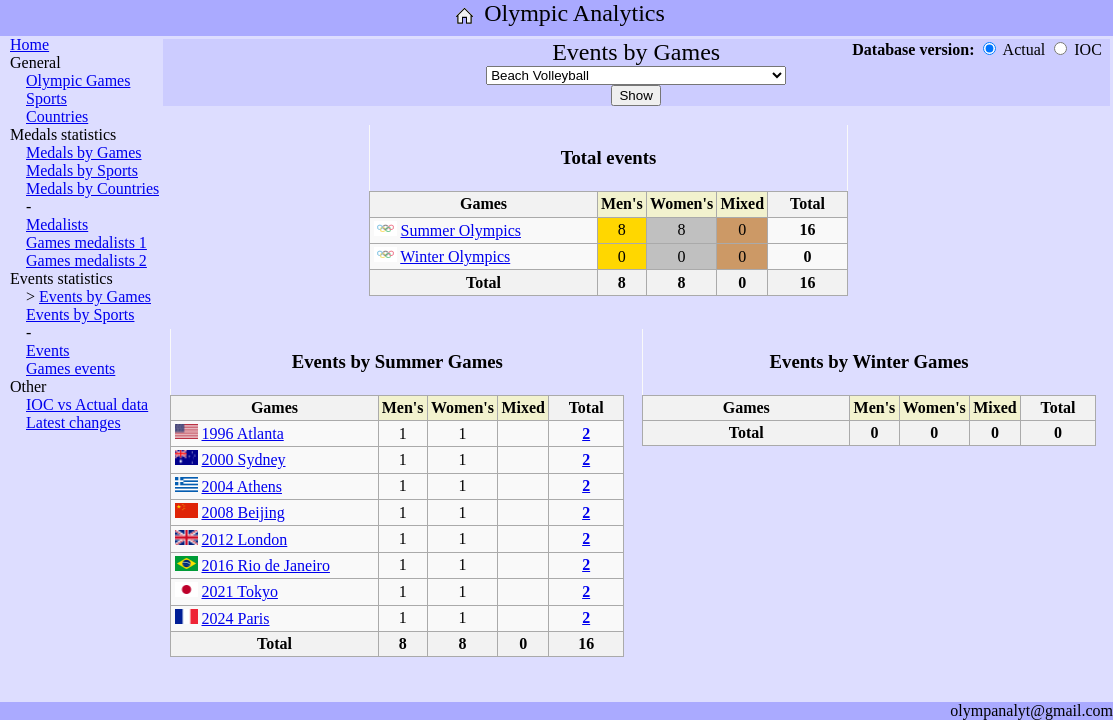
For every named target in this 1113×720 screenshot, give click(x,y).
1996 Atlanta (243, 433)
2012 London (245, 539)
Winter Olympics (455, 256)
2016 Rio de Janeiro (266, 565)
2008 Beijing (243, 512)
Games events (70, 368)
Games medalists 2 (86, 260)
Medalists (57, 224)
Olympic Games (78, 80)
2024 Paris (236, 618)
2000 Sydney (244, 459)
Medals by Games (84, 152)
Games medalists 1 (86, 242)
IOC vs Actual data (87, 404)
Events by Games (95, 296)
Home (29, 44)
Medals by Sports (82, 170)
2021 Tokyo (240, 591)
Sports (46, 98)
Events (48, 350)
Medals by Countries (92, 188)
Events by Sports (80, 314)
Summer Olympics (461, 230)
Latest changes (73, 422)
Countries (57, 116)
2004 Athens (242, 486)
